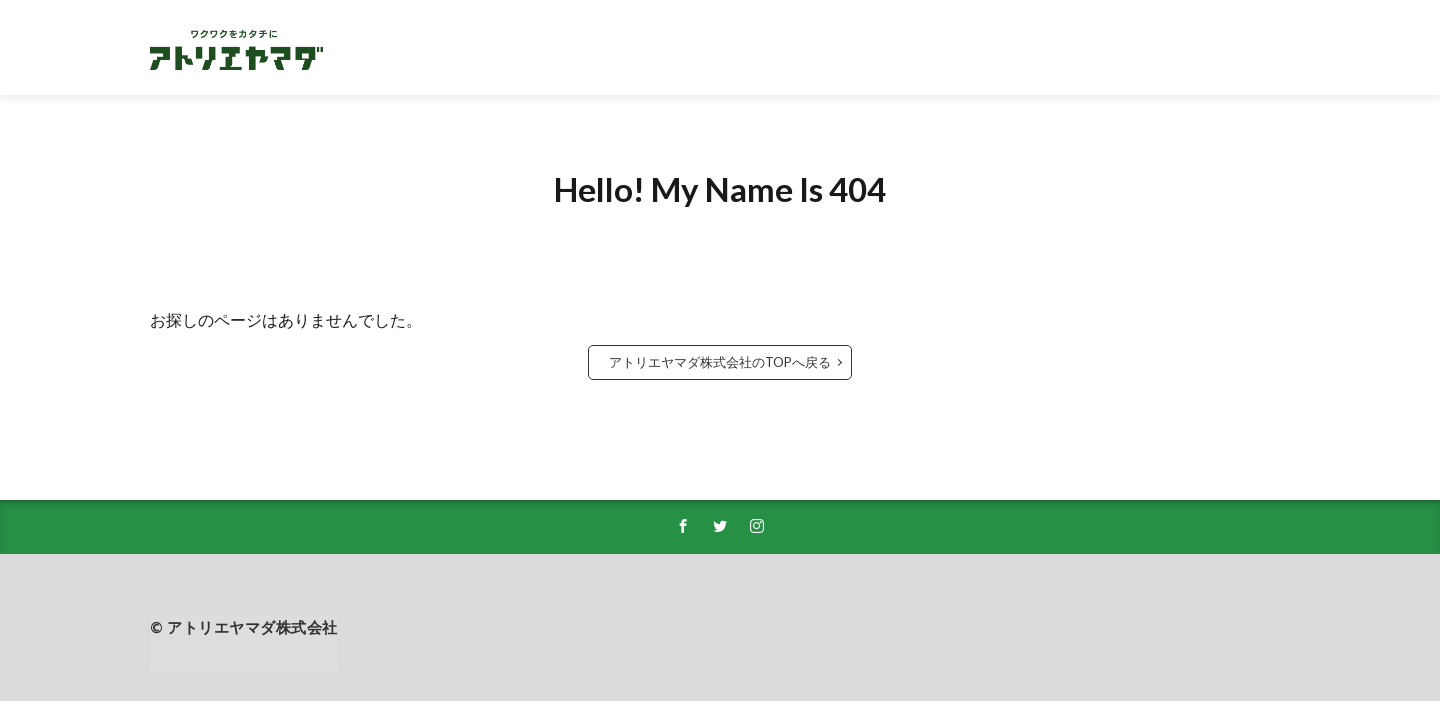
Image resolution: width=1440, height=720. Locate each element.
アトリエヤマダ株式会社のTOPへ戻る (720, 362)
